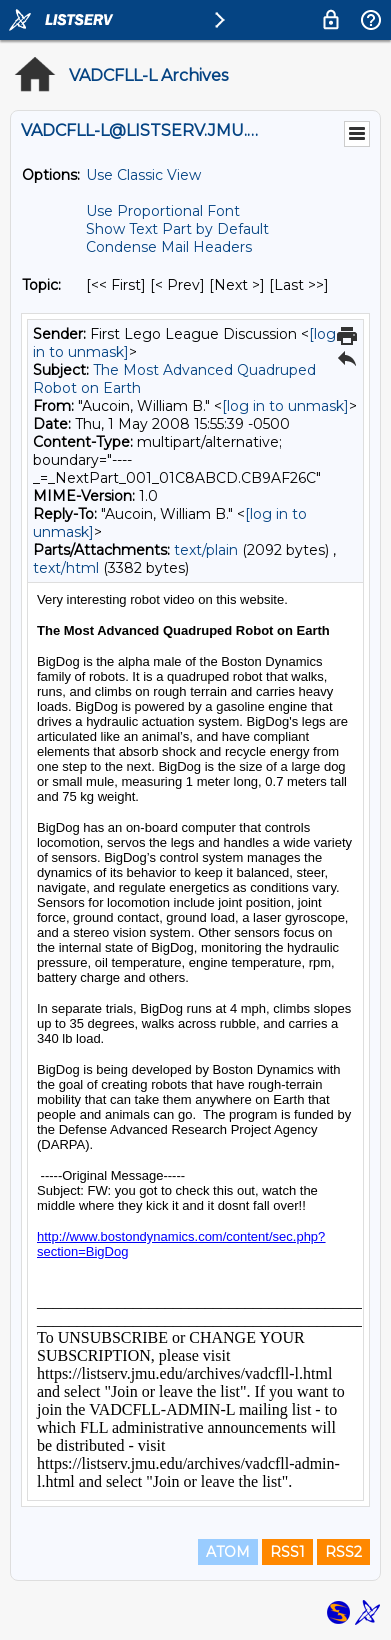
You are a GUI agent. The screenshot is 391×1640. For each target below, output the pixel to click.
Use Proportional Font (163, 211)
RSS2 (343, 1552)
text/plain (206, 550)
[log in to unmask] (285, 406)
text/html (66, 568)
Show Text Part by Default (177, 229)
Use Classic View (143, 175)
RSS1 (287, 1552)
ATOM (228, 1552)
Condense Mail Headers (169, 247)
